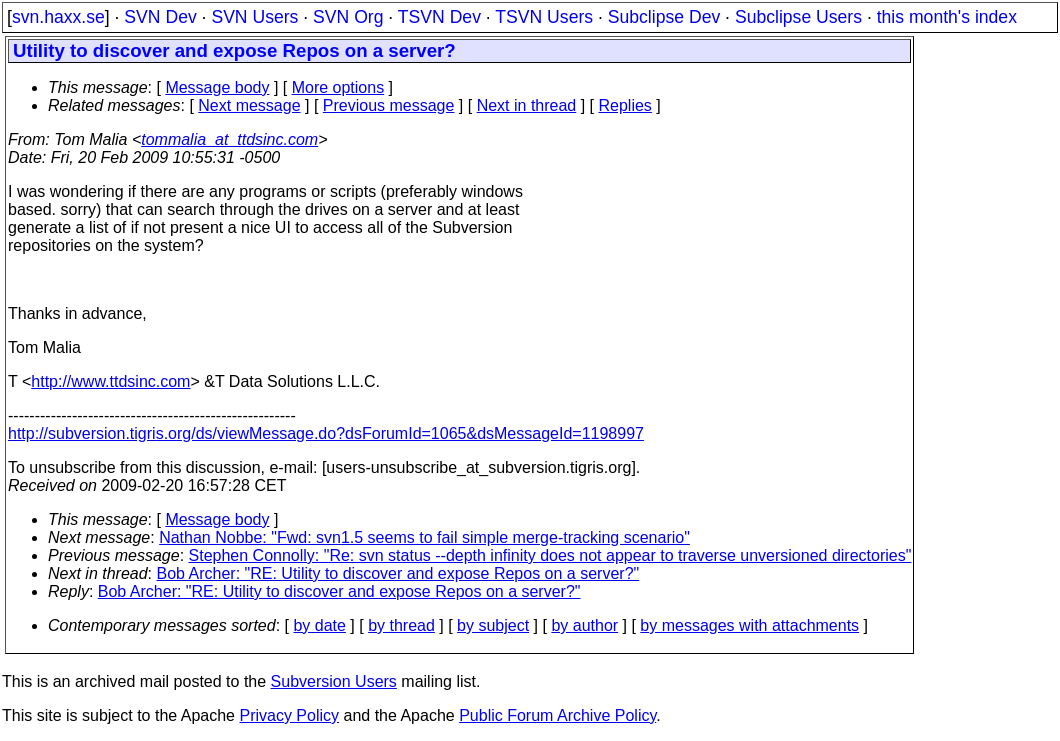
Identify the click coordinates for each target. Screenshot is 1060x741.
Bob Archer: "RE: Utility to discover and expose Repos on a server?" (398, 573)
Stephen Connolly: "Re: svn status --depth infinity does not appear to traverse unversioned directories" (550, 555)
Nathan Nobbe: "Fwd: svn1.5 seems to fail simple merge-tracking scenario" (424, 537)
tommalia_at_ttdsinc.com (229, 139)
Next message (249, 105)
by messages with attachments (749, 625)
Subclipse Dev (664, 17)
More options (338, 87)
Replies (625, 105)
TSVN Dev (439, 17)
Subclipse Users (798, 17)
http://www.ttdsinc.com (110, 381)
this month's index (947, 17)
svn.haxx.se (58, 17)
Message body (217, 87)
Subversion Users (334, 681)
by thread (401, 625)
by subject (493, 625)
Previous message (389, 105)
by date (319, 625)
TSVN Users (544, 17)
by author (584, 625)
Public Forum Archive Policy (557, 715)
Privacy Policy (289, 715)
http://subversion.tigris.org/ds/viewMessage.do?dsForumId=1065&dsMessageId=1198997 (326, 433)
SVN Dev (160, 17)
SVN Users (254, 17)
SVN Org (348, 17)
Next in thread (527, 105)
